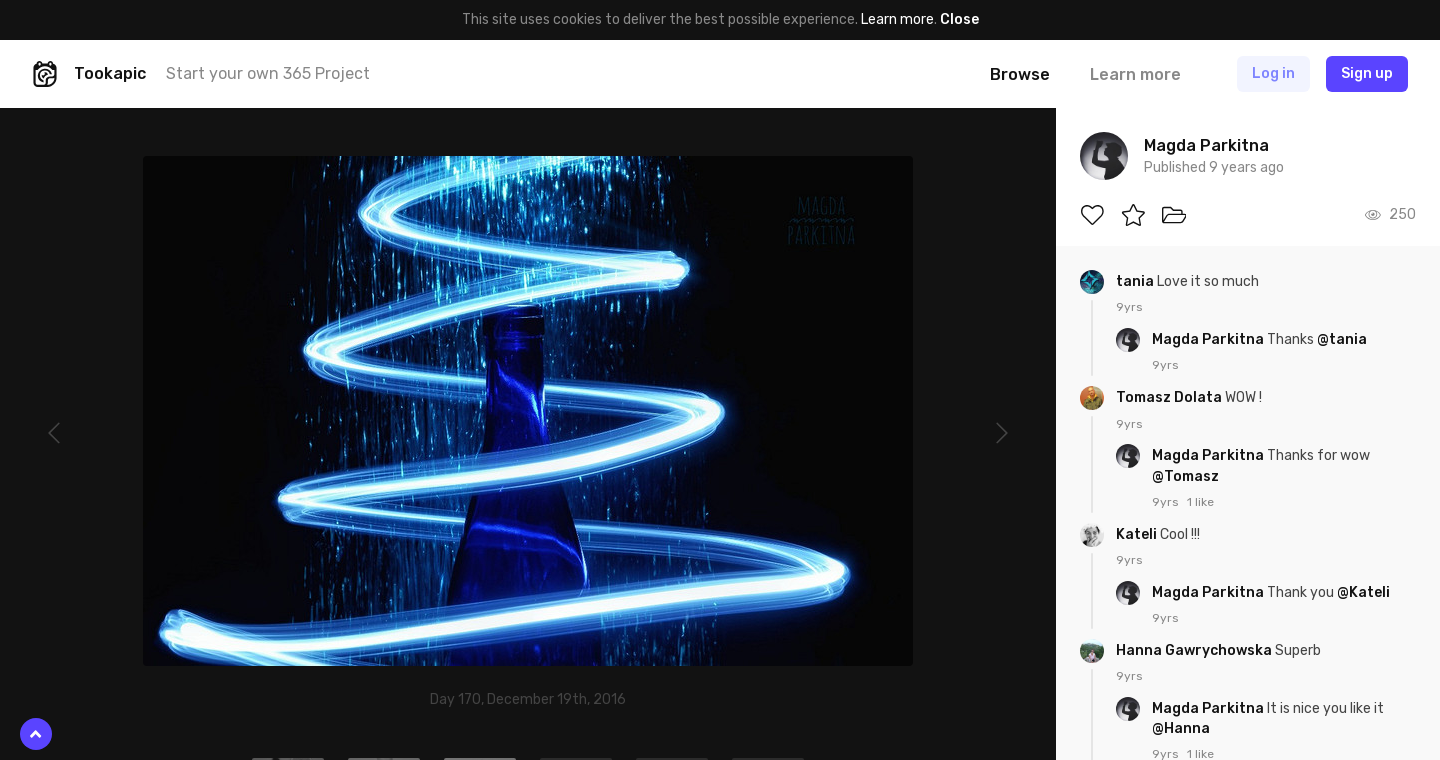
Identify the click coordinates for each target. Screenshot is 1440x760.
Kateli (1138, 534)
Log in (1273, 73)
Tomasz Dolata (1170, 397)
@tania (1342, 339)
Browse (1020, 74)
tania (1136, 281)
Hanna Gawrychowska (1195, 650)
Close (959, 19)
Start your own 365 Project (268, 73)
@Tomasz (1185, 476)
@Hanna (1181, 728)
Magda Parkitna (1209, 339)
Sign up (1367, 73)
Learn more (897, 19)
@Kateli (1363, 592)
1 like (1200, 502)
